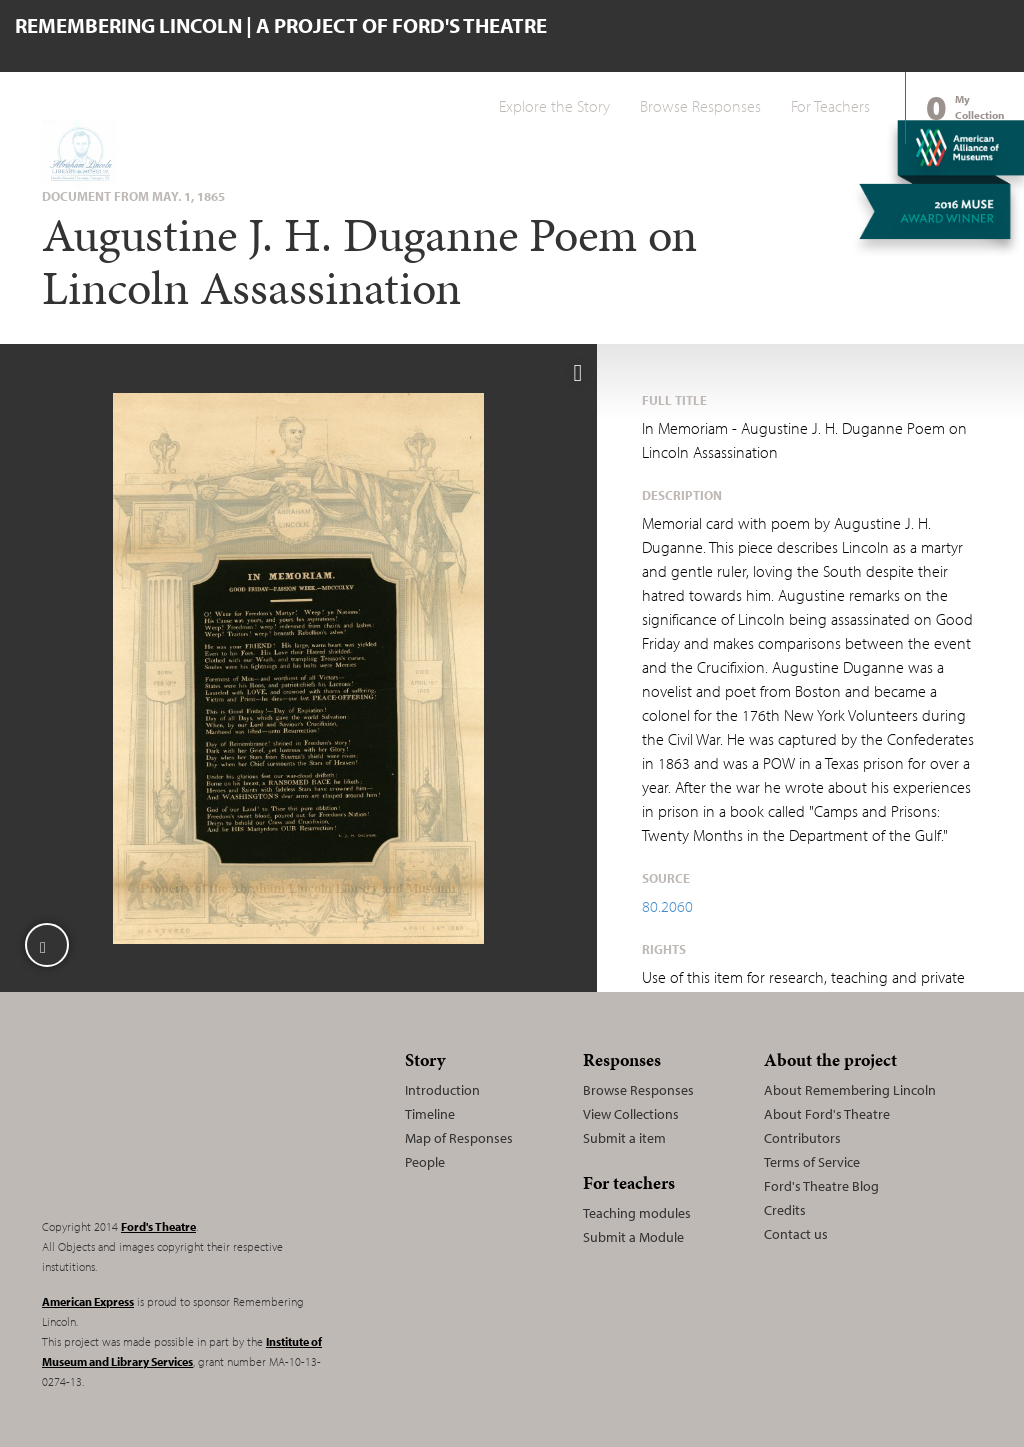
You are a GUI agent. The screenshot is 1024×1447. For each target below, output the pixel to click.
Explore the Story (554, 106)
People (425, 1162)
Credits (785, 1210)
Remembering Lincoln (167, 1122)
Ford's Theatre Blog (821, 1186)
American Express (88, 1301)
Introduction (442, 1090)
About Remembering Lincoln (850, 1090)
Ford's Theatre (158, 1226)
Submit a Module (633, 1237)
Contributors (802, 1138)
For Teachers (830, 106)
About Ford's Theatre (827, 1114)
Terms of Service (812, 1162)
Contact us (796, 1234)
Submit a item (624, 1138)
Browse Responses (700, 106)
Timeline (430, 1114)
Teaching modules (637, 1213)
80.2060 (667, 906)
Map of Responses (459, 1138)
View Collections (631, 1114)
